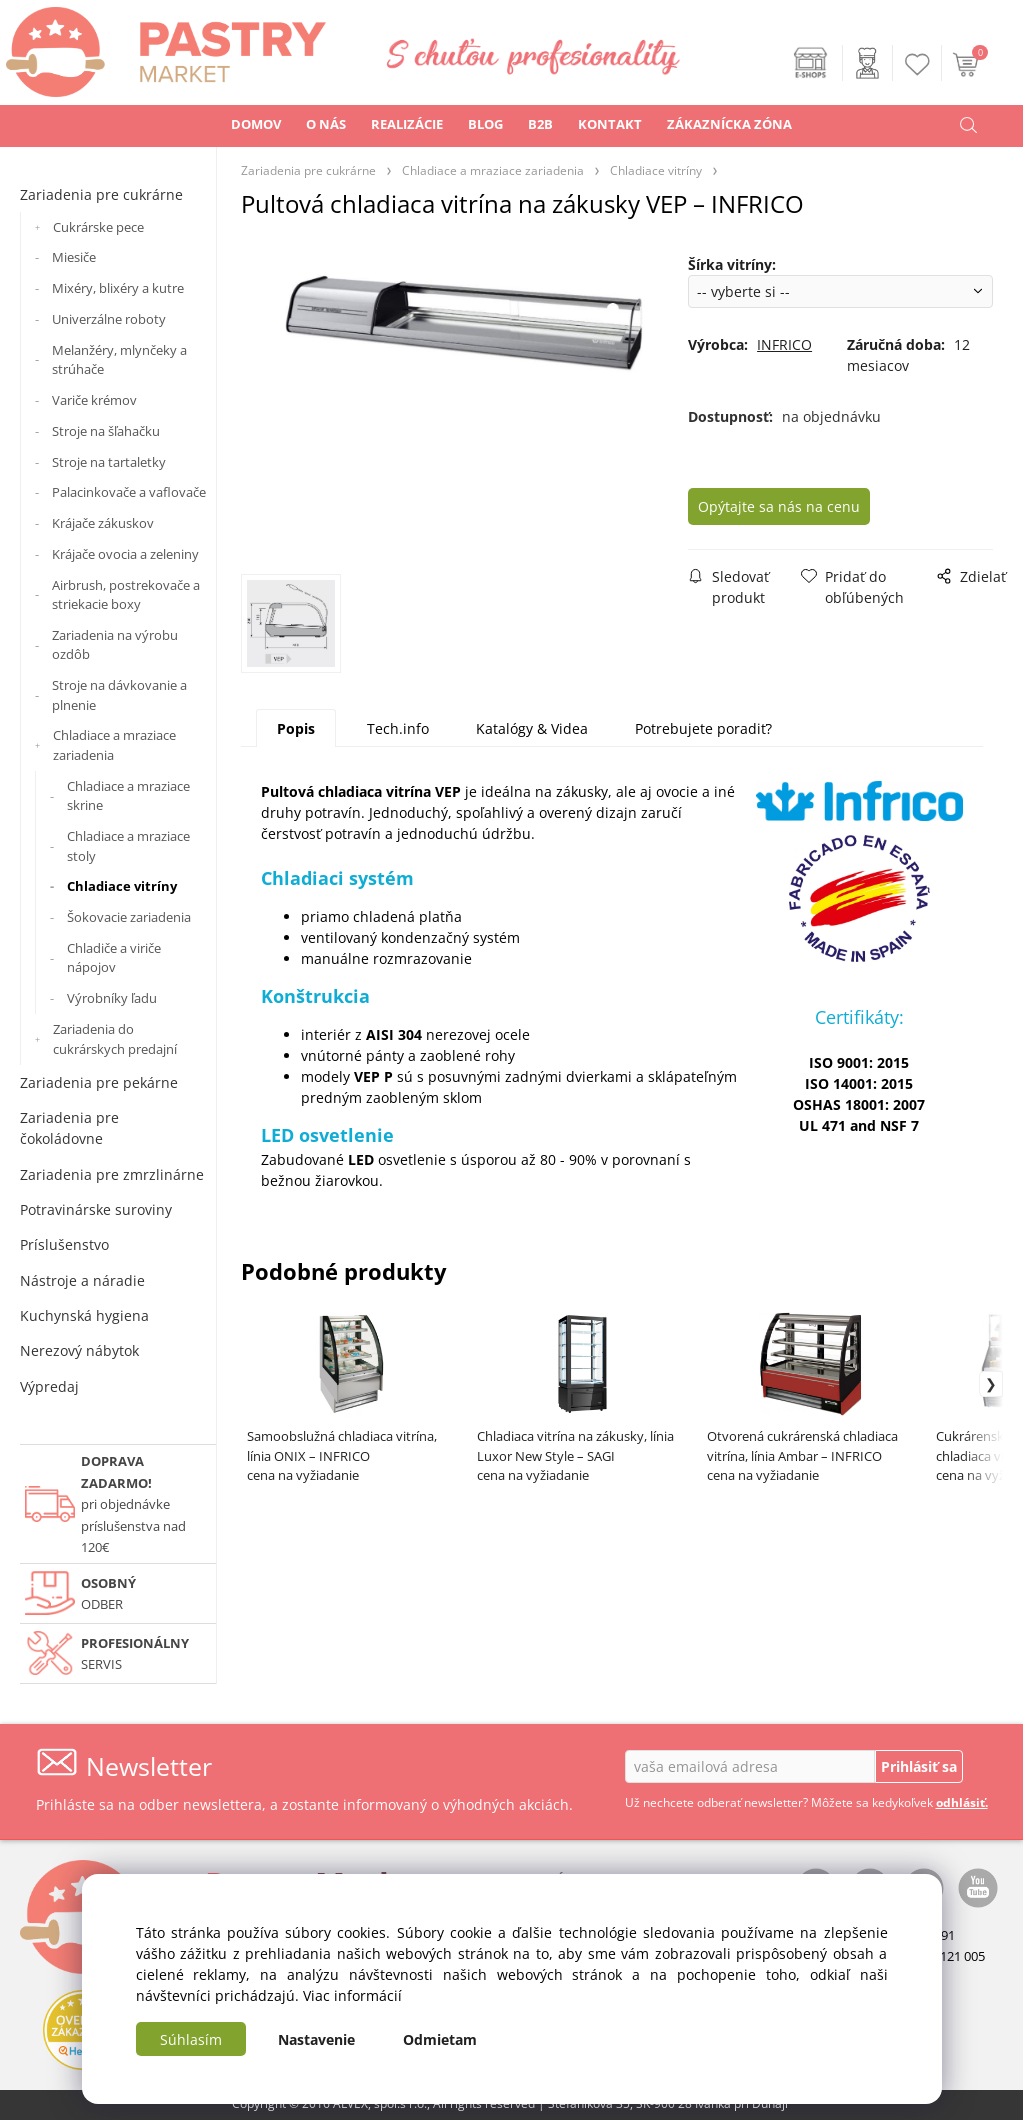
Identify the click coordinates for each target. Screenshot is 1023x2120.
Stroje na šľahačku (106, 431)
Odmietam (440, 2039)
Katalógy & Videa (532, 731)
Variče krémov (94, 400)
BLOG (485, 124)
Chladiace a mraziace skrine (128, 796)
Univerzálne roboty (109, 319)
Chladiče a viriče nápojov (114, 958)
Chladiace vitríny (122, 886)
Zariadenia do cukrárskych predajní (115, 1039)
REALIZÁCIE (407, 124)
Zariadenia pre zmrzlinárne (112, 1174)
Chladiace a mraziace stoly (128, 846)
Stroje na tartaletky (109, 462)
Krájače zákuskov (103, 523)
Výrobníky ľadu (112, 998)
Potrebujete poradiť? (703, 731)
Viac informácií (352, 1995)
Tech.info (398, 731)
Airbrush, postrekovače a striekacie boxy (126, 595)
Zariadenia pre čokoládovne (69, 1128)
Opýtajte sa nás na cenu (799, 506)
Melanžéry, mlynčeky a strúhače (119, 360)
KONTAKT (610, 124)
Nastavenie (316, 2039)
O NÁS (326, 124)
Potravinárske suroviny (96, 1209)
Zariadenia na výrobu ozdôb (115, 645)
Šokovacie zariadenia (129, 917)
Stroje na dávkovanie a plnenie (119, 695)
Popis (296, 731)
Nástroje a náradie (82, 1280)
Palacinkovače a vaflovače (129, 492)
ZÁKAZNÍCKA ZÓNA (729, 124)
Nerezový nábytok (79, 1350)
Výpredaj (49, 1386)
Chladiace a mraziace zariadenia (114, 745)
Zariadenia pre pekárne (99, 1082)
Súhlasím (191, 2039)
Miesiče (74, 257)
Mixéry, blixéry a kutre (118, 288)
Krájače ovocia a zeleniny (125, 554)
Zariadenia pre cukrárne (101, 194)
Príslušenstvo (64, 1244)
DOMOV (256, 124)
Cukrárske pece (98, 227)
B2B (540, 124)
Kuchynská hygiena (84, 1315)
